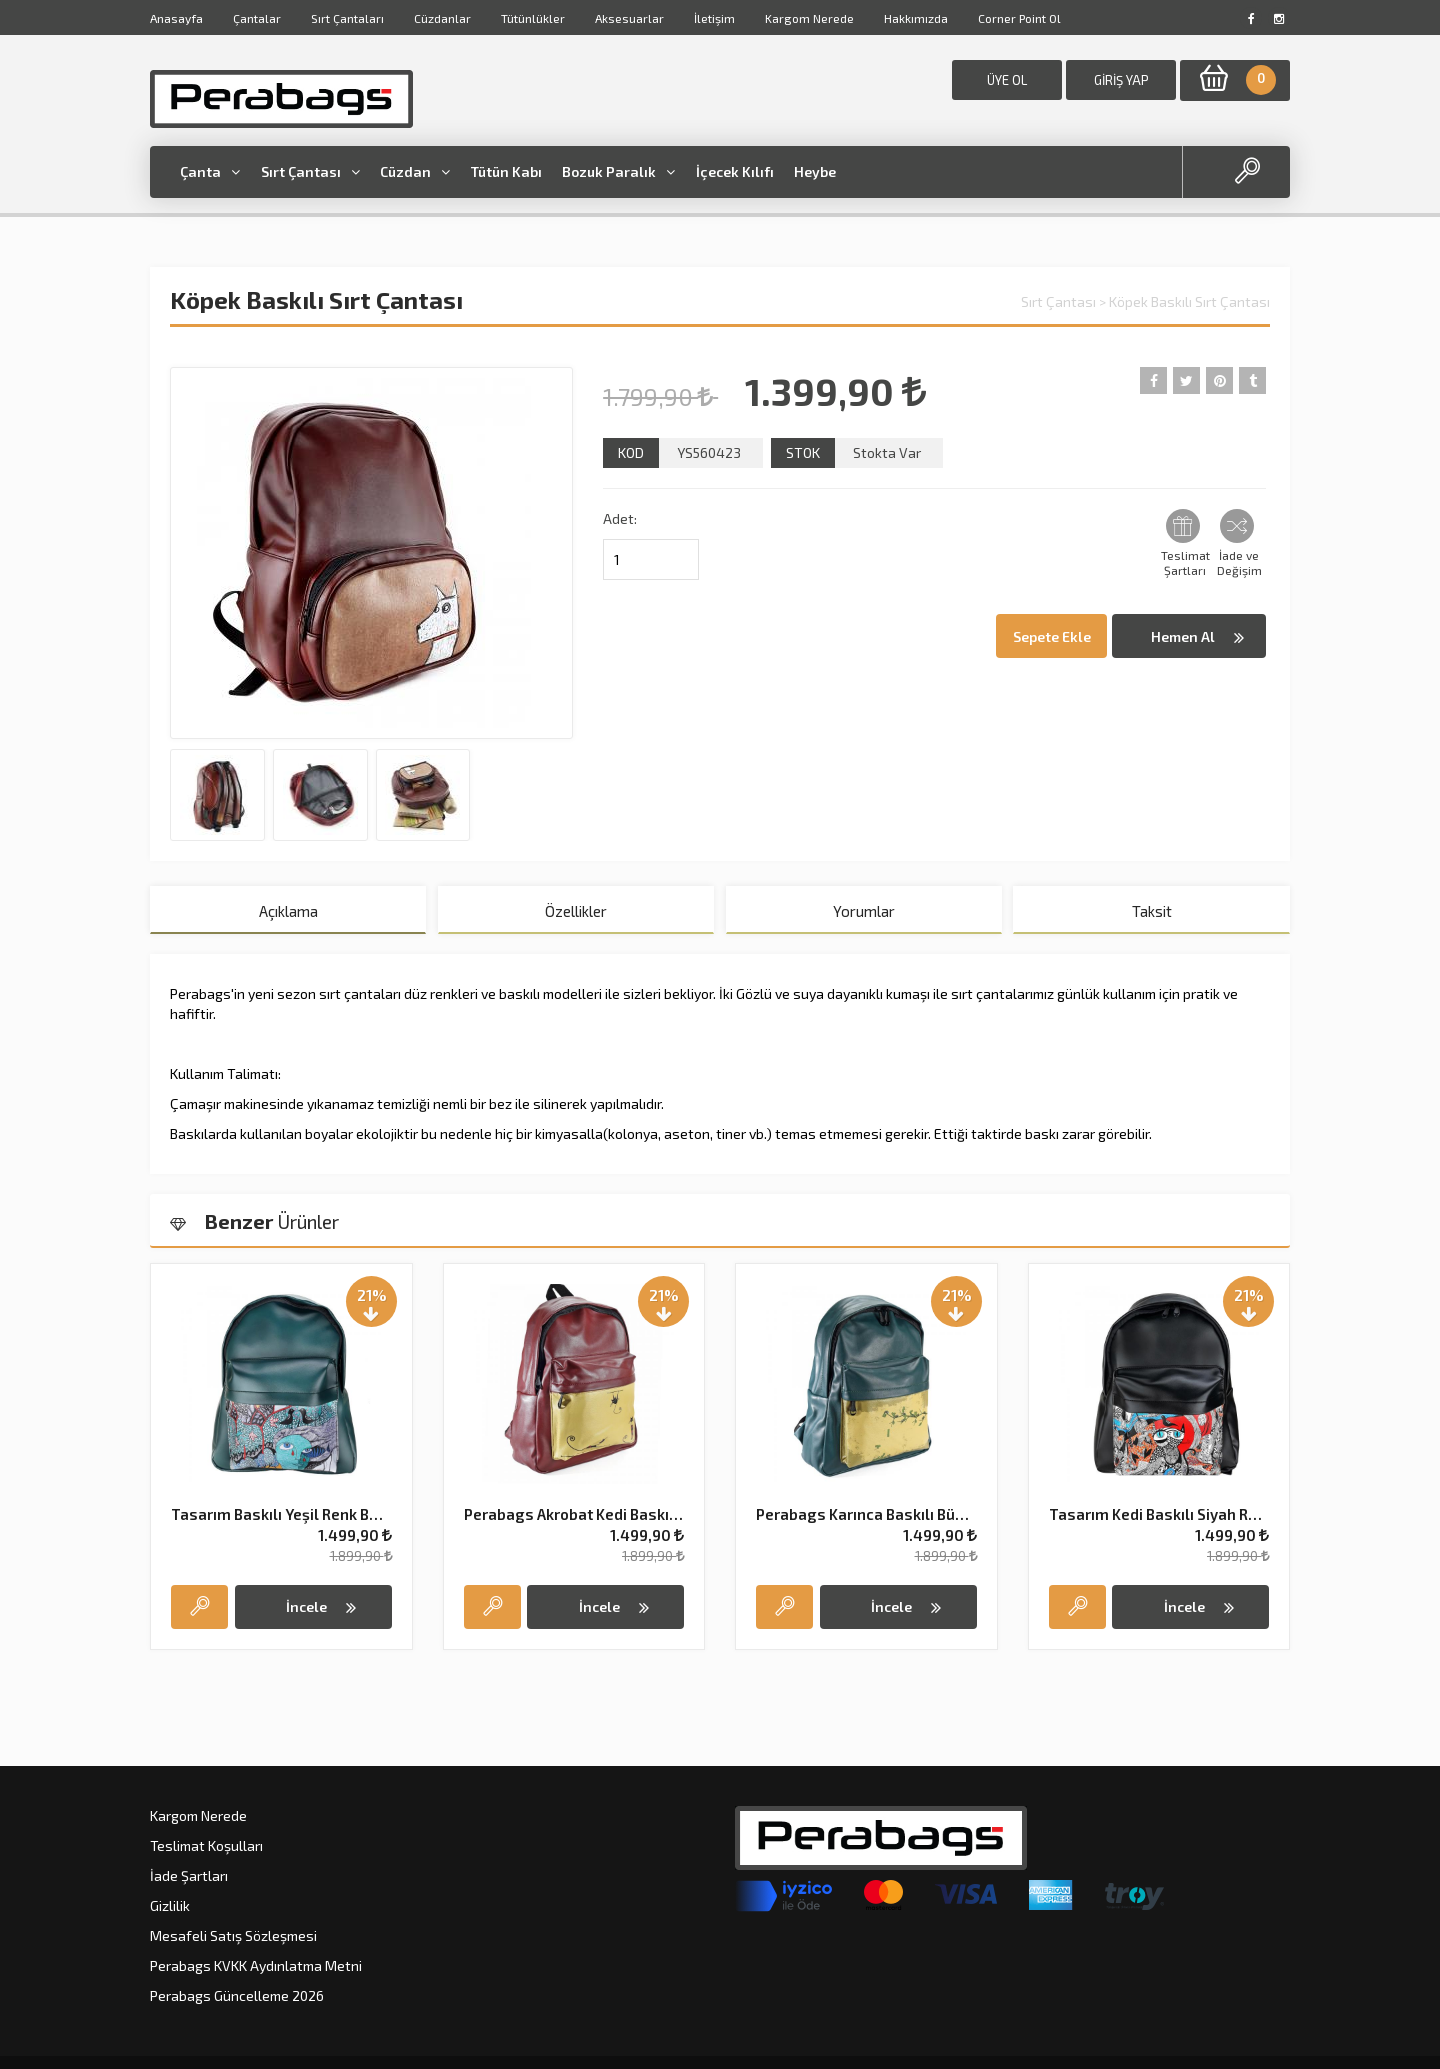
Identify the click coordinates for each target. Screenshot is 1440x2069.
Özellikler (576, 911)
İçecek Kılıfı (735, 171)
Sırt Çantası (310, 171)
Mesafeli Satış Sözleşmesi (233, 1935)
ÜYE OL (1007, 80)
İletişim (714, 18)
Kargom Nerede (809, 18)
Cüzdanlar (442, 18)
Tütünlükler (533, 18)
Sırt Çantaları (347, 18)
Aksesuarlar (629, 18)
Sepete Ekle (1052, 636)
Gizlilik (170, 1905)
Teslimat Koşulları (206, 1845)
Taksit (1152, 911)
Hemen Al (1197, 637)
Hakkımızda (916, 18)
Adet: (620, 518)
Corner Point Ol (1019, 18)
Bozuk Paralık (618, 171)
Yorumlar (864, 911)
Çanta (210, 171)
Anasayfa (176, 18)
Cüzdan (415, 171)
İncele (321, 1607)
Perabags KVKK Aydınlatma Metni (256, 1965)
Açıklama (288, 911)
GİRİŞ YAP (1121, 80)
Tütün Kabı (506, 171)
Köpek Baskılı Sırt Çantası (1189, 301)
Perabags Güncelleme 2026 (237, 1995)
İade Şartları (189, 1875)
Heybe (815, 171)
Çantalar (257, 18)
